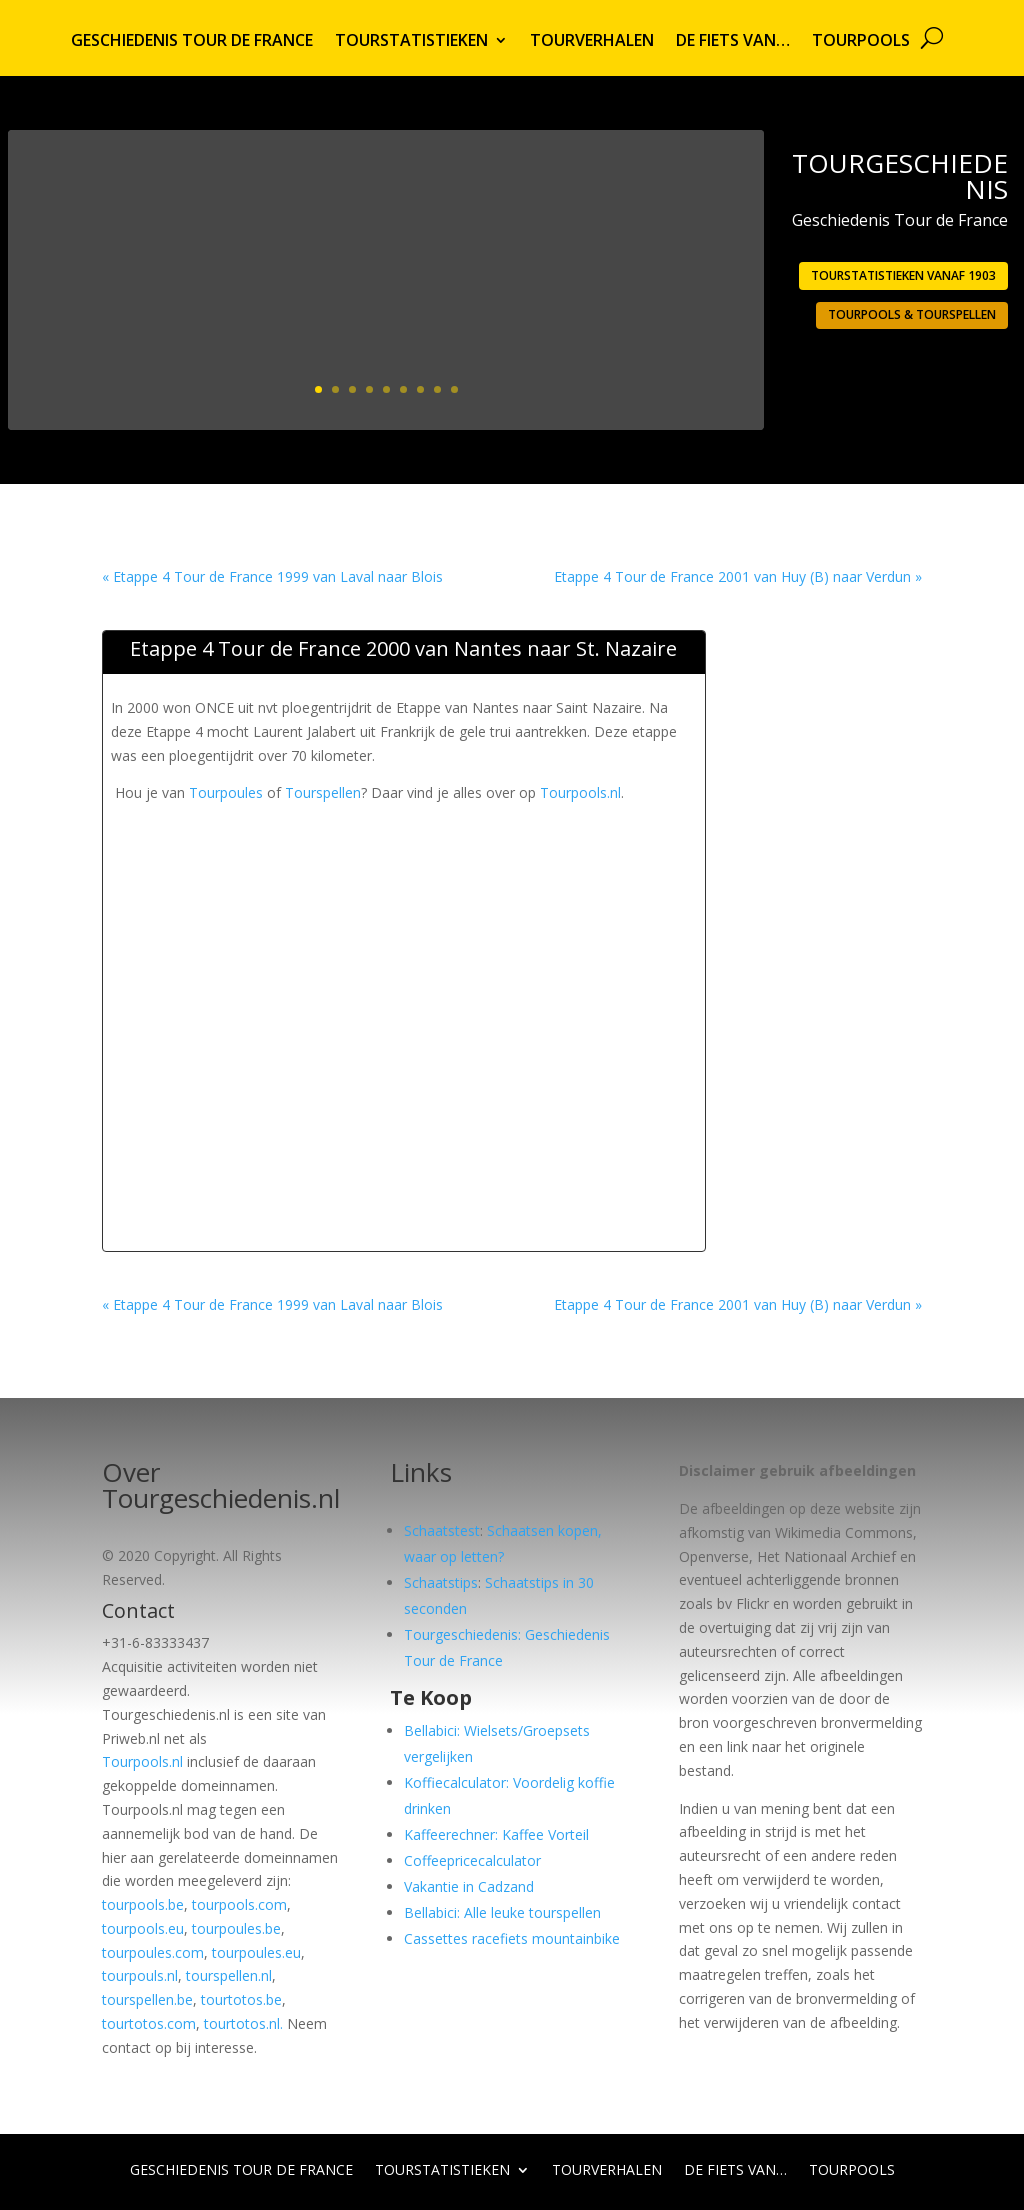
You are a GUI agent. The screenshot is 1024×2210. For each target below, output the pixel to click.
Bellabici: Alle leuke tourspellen (502, 1912)
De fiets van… (733, 42)
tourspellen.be (147, 1999)
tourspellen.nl (229, 1975)
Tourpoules (226, 792)
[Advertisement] (475, 850)
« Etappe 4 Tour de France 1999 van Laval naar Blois (272, 576)
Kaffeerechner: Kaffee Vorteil (496, 1834)
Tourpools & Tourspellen (912, 314)
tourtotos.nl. (243, 2023)
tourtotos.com (149, 2023)
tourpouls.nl (140, 1975)
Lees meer (676, 382)
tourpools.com (239, 1904)
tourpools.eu (143, 1928)
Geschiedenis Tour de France (192, 42)
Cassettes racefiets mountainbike (512, 1938)
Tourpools (861, 42)
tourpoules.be (236, 1928)
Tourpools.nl (580, 792)
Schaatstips (441, 1582)
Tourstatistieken (411, 42)
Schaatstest (442, 1530)
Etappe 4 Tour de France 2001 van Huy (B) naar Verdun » (738, 576)
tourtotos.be (241, 1999)
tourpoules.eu (256, 1952)
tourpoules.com (153, 1952)
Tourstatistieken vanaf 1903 (903, 275)
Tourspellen (323, 792)
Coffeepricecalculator (472, 1860)
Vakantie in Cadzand (469, 1886)
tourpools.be (143, 1904)
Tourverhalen (592, 42)
